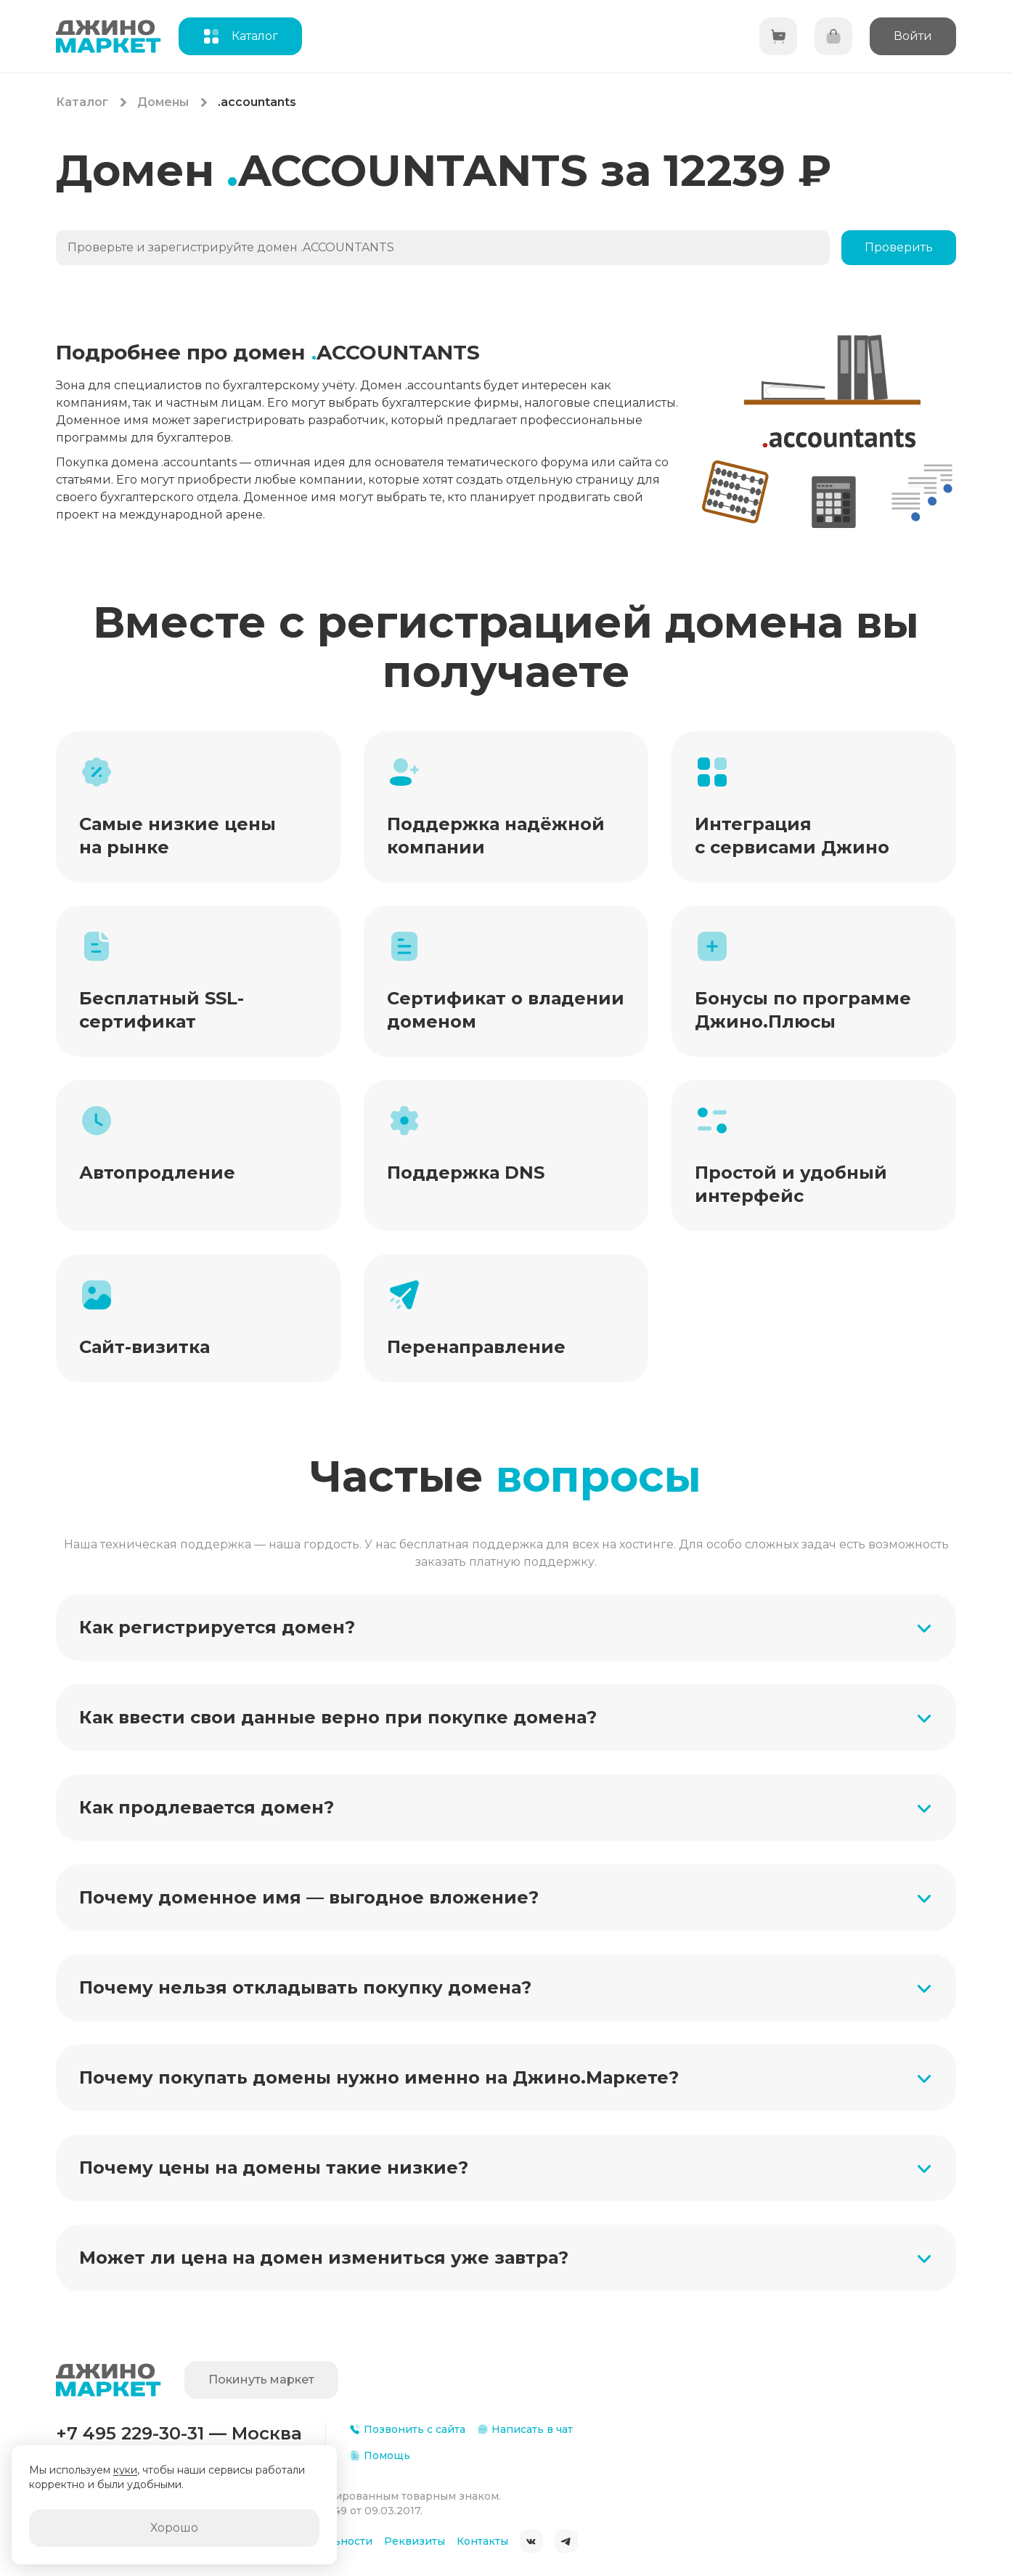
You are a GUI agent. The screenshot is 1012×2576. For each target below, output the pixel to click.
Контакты (482, 2541)
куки (125, 2470)
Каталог (82, 102)
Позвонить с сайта (407, 2429)
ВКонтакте (531, 2541)
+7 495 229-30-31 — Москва (179, 2433)
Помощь (379, 2455)
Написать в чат (525, 2429)
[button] (506, 1627)
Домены (163, 102)
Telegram (566, 2541)
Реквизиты (414, 2541)
